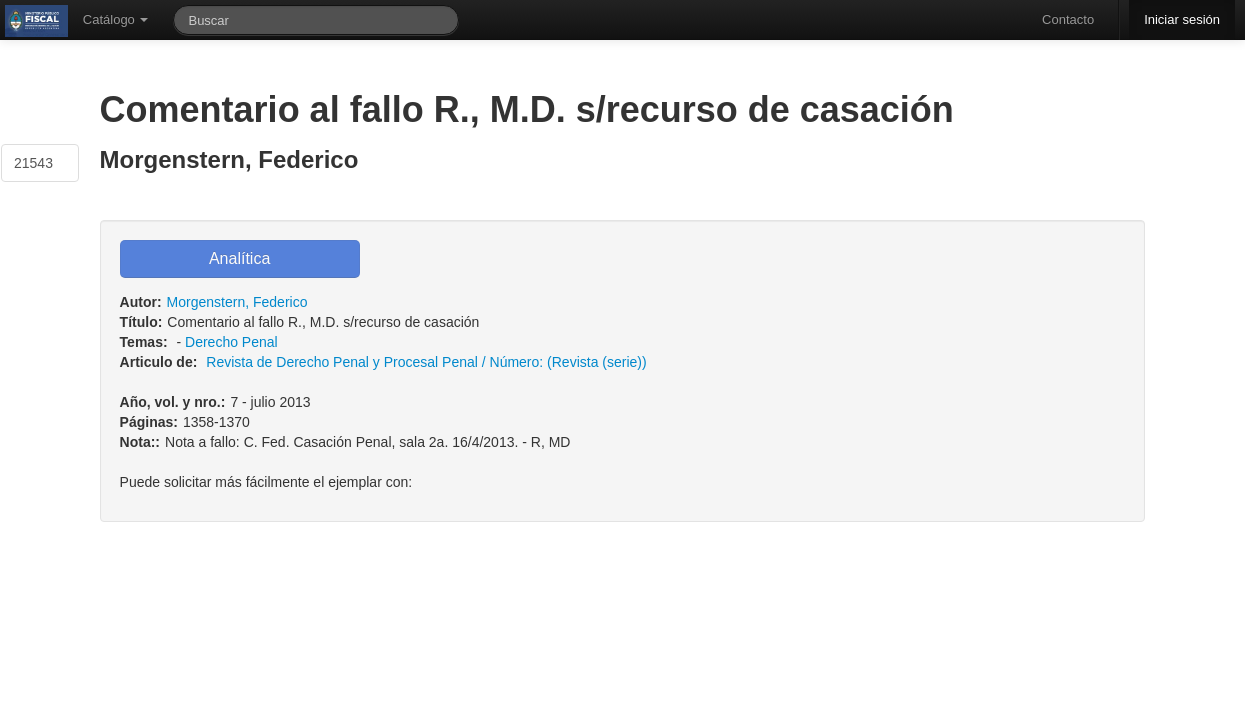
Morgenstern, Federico (237, 302)
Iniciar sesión (1182, 19)
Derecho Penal (231, 342)
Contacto (1068, 19)
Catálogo (116, 19)
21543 (33, 163)
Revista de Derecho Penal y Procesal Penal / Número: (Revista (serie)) (426, 362)
